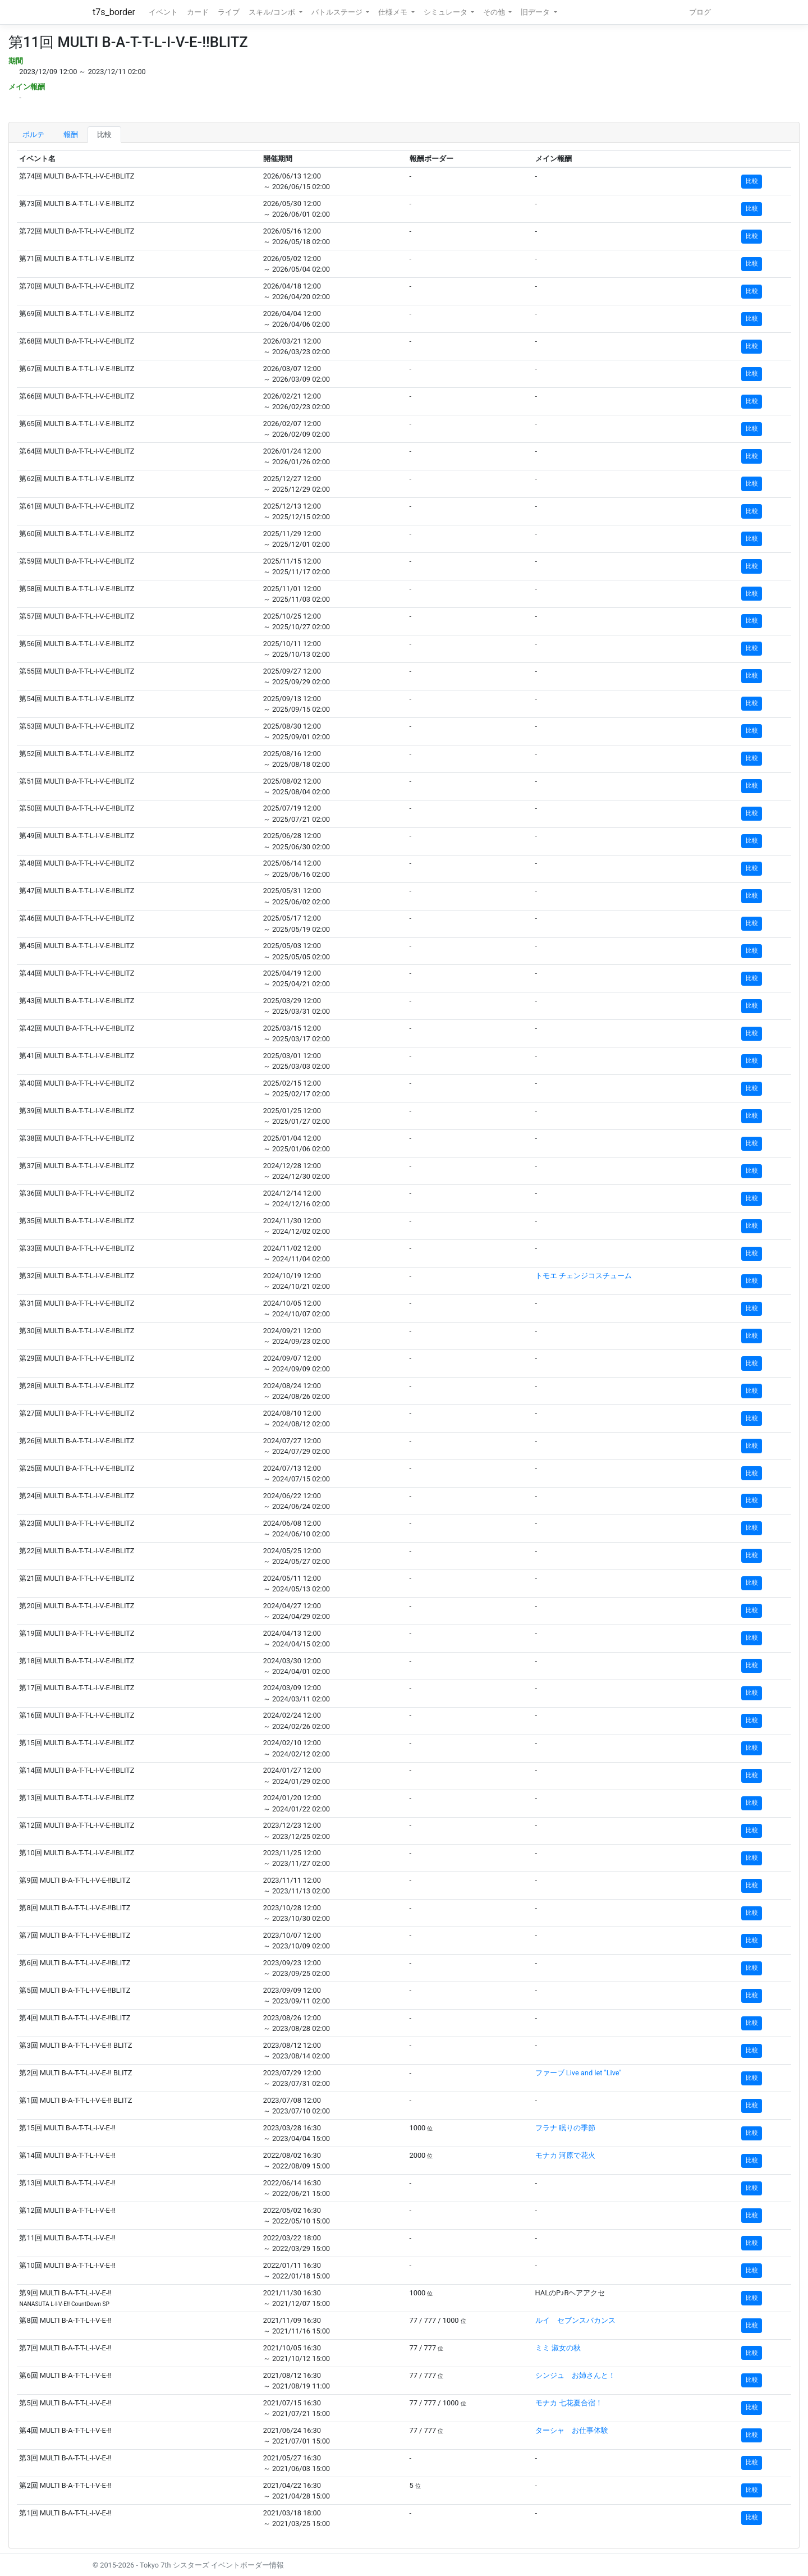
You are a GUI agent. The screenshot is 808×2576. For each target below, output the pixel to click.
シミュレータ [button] (446, 12)
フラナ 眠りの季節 (565, 2128)
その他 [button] (495, 12)
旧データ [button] (536, 12)
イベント (163, 12)
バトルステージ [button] (337, 12)
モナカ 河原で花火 (565, 2155)
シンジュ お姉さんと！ (575, 2375)
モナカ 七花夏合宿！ (569, 2403)
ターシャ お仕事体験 (571, 2430)
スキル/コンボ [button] (273, 12)
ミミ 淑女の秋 (558, 2348)
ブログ (700, 12)
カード (198, 12)
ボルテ (33, 134)
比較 (104, 134)
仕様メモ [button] (393, 12)
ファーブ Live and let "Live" (578, 2073)
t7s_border (114, 12)
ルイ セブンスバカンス (575, 2320)
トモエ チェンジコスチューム (583, 1275)
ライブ (229, 12)
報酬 (70, 134)
